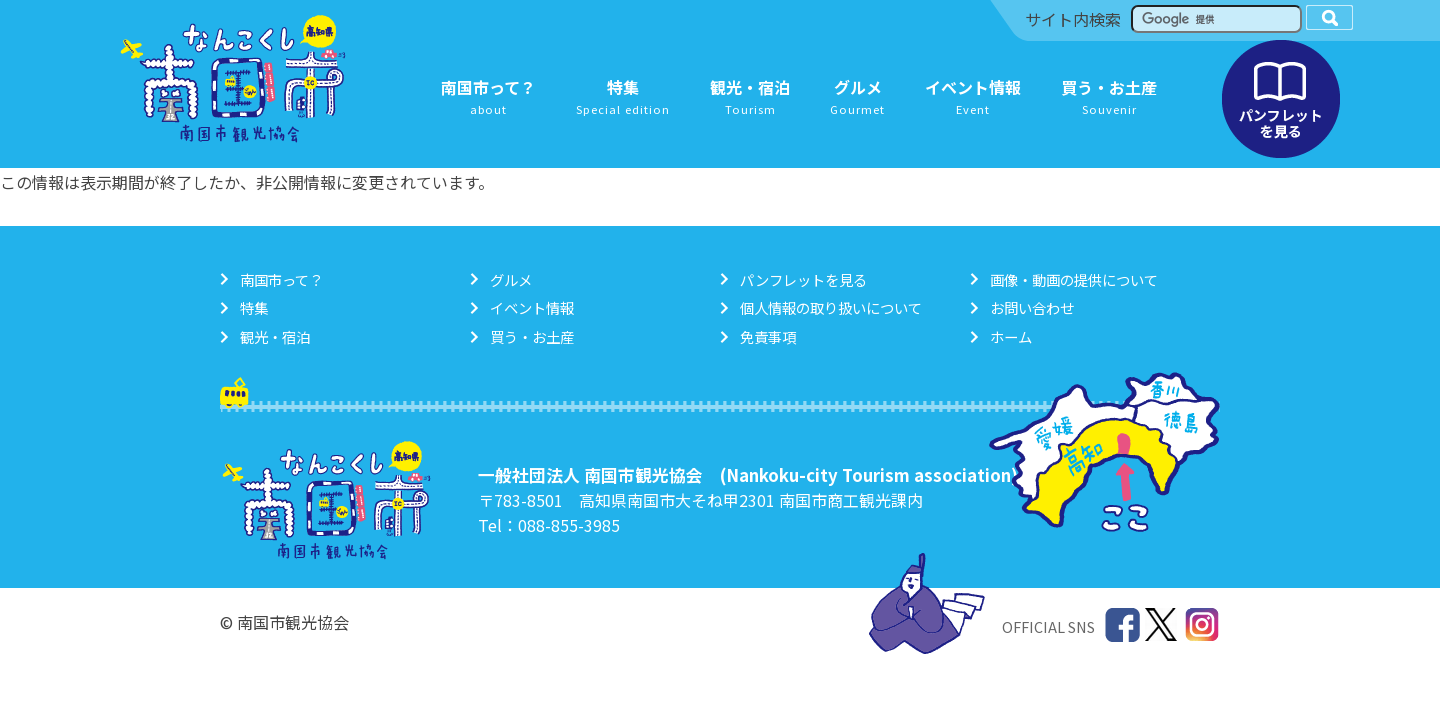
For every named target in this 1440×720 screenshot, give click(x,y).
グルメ (511, 279)
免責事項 (768, 336)
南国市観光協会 (233, 79)
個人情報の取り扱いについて (831, 307)
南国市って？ (281, 279)
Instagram (1202, 625)
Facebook (1122, 625)
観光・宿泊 (275, 336)
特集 (254, 307)
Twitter (1162, 625)
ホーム (1011, 336)
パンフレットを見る (1281, 99)
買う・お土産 (532, 336)
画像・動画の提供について (1074, 279)
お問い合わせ (1032, 307)
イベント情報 (532, 307)
